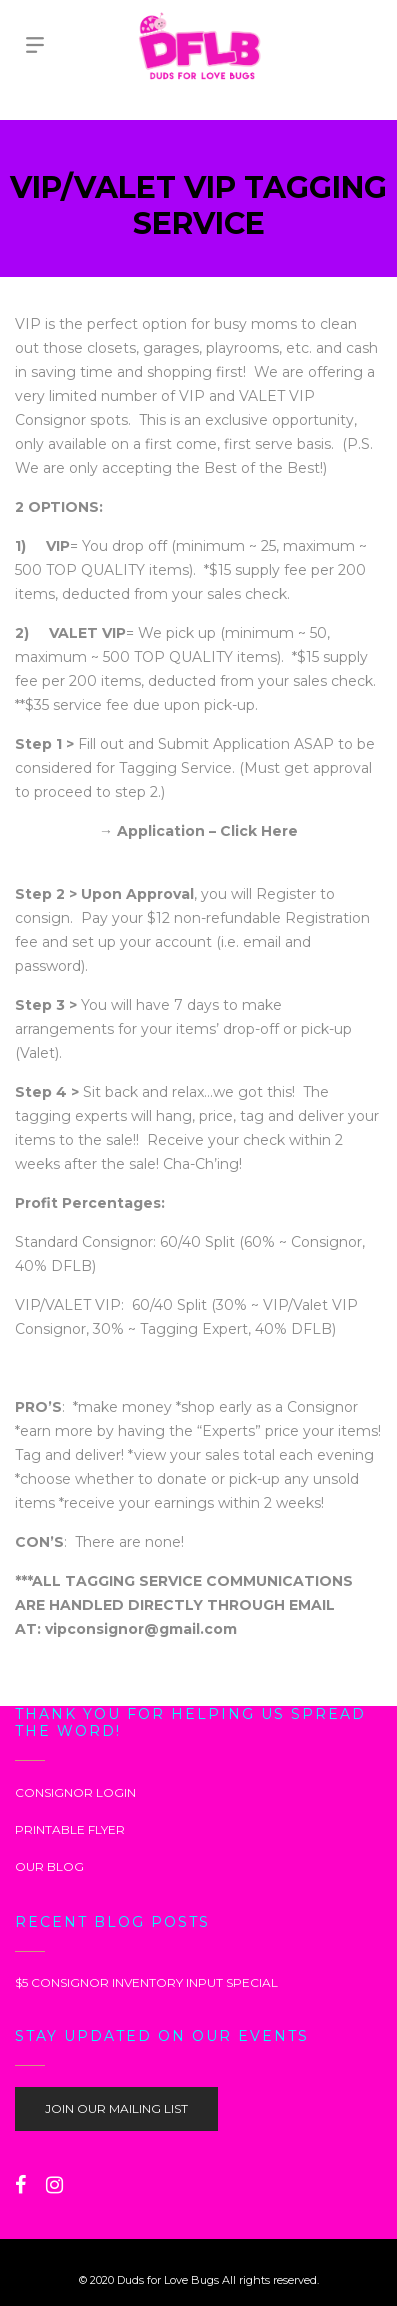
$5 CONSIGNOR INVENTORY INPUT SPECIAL (146, 1982)
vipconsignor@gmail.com (141, 1629)
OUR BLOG (49, 1866)
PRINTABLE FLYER (70, 1829)
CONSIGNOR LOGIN (75, 1792)
